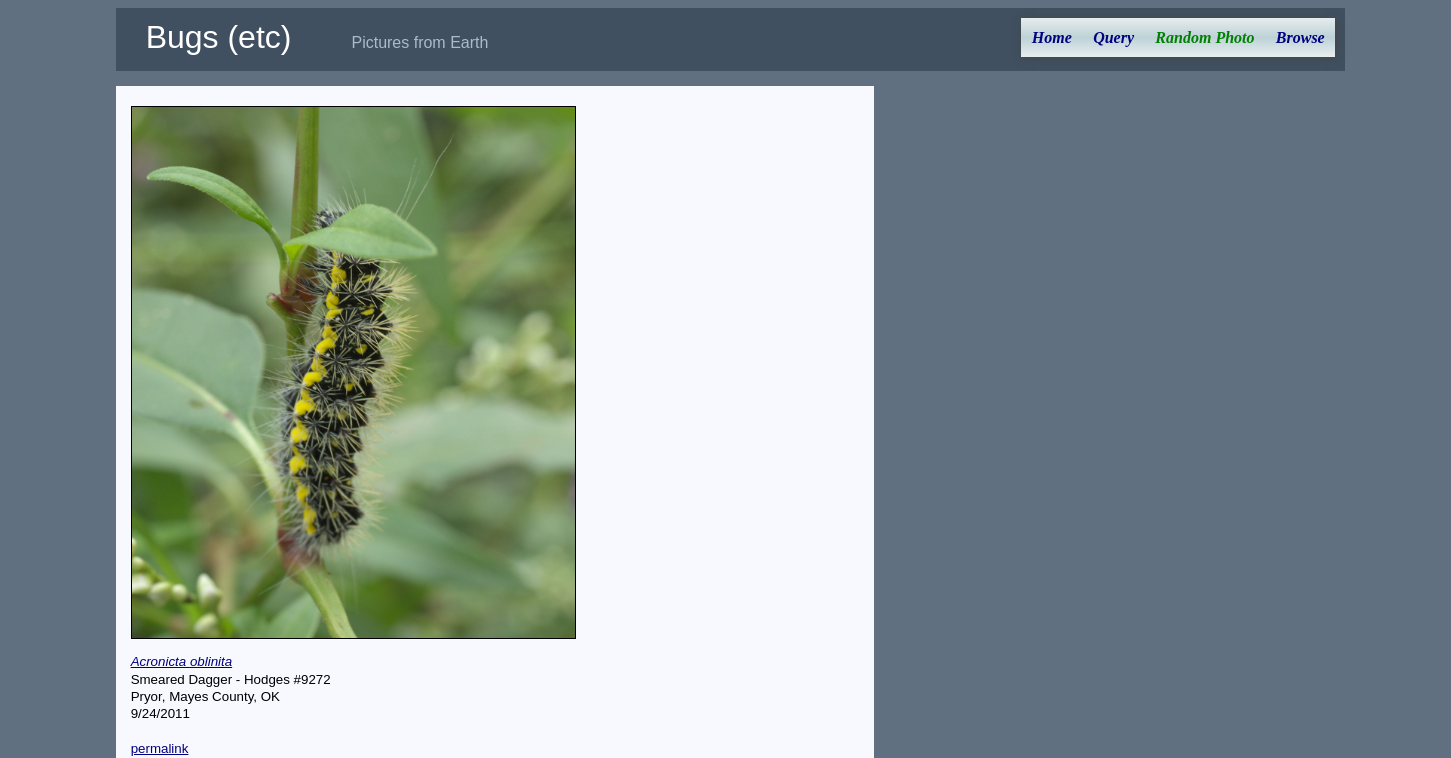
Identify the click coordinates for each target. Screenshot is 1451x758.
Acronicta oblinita (182, 661)
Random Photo (1204, 37)
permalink (160, 748)
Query (1113, 37)
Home (1052, 37)
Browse (1300, 37)
